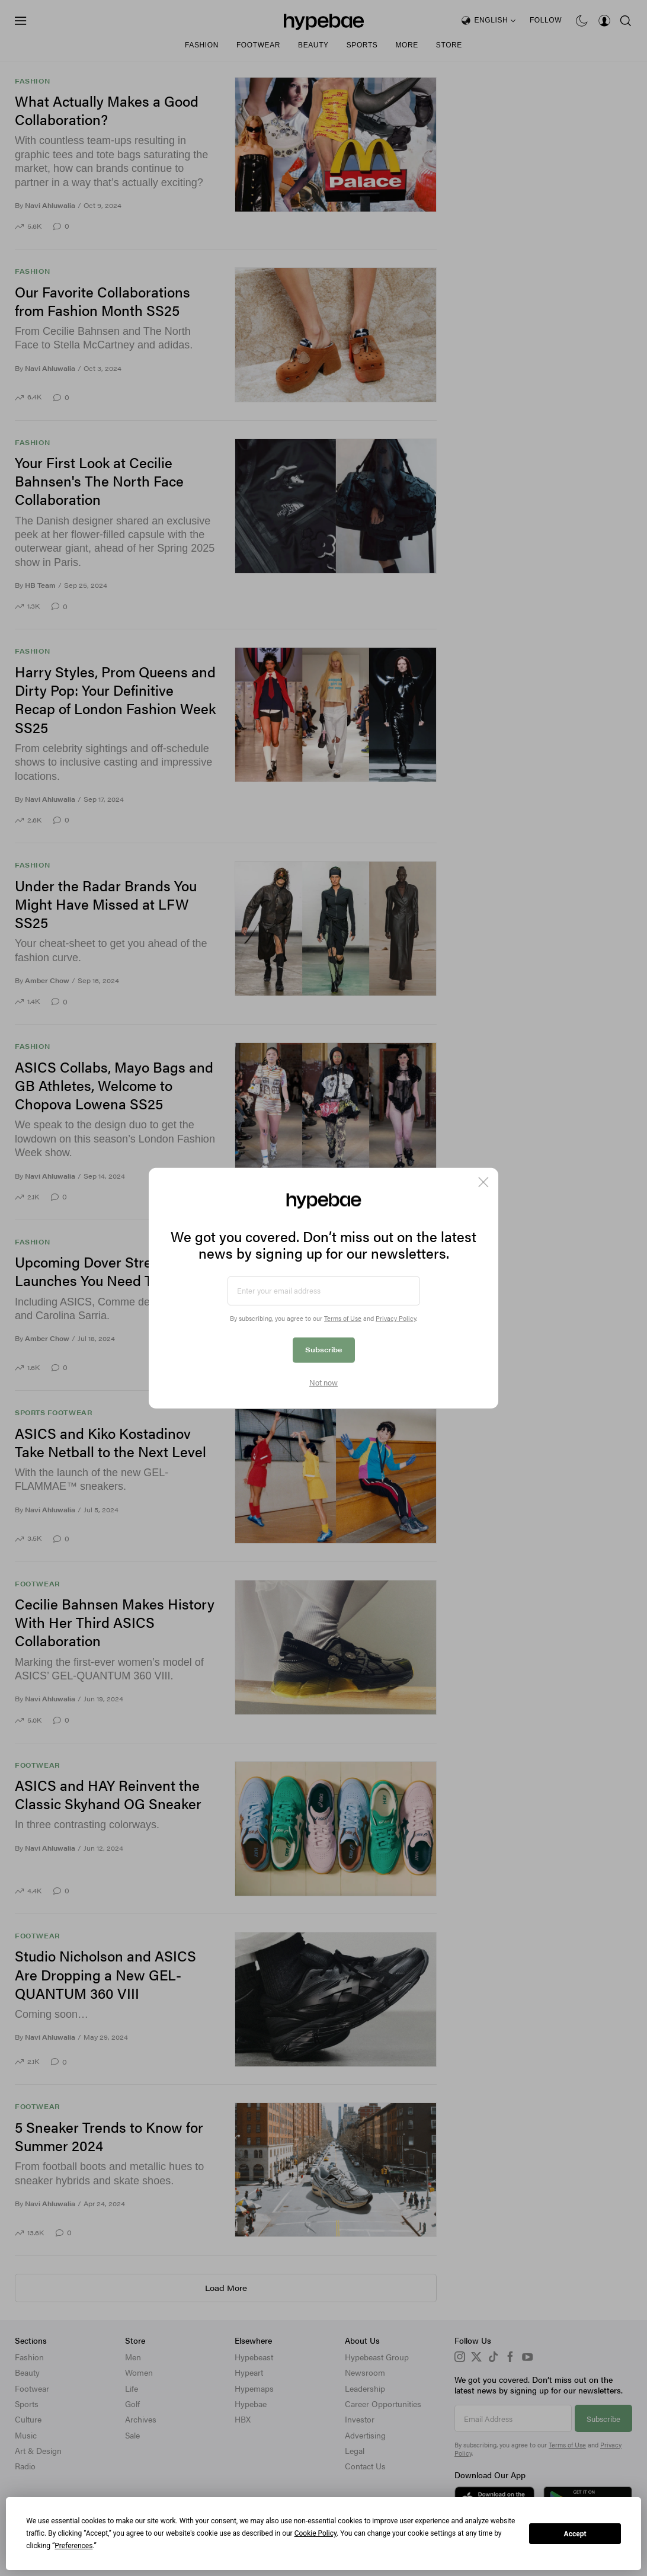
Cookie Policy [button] (315, 2533)
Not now (323, 1383)
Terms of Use (342, 1318)
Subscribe (323, 1349)
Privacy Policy (396, 1318)
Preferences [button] (73, 2546)
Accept (575, 2534)
